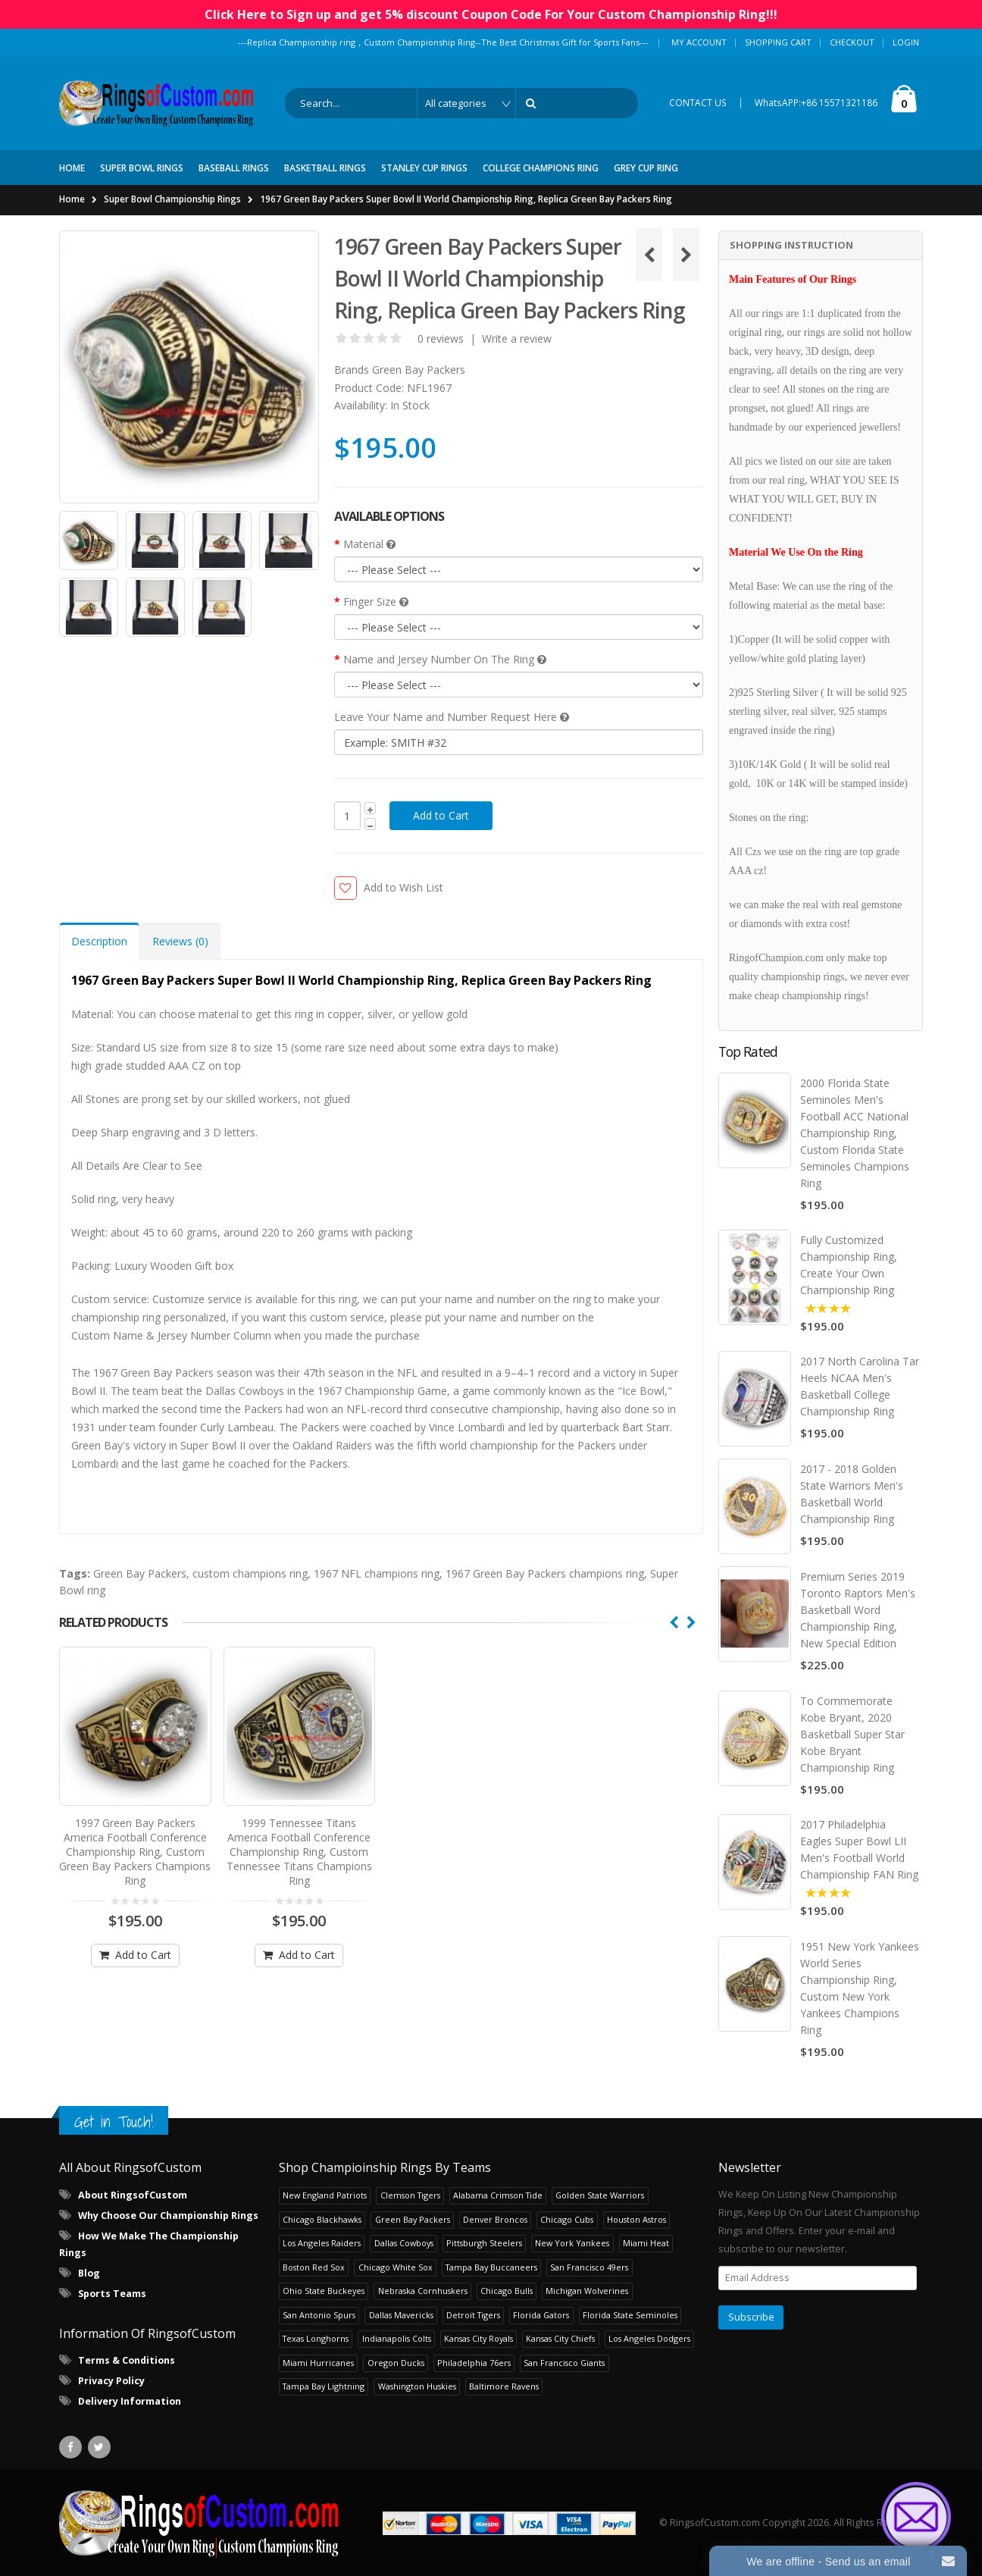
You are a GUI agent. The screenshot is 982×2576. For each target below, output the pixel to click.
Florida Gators (541, 2314)
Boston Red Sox (314, 2266)
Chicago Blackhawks (322, 2218)
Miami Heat (646, 2242)
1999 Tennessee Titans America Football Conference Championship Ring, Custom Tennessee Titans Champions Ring (299, 1845)
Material (369, 544)
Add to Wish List (403, 887)
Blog (89, 2272)
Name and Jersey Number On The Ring (444, 659)
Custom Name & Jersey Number (150, 1335)
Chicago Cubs (566, 2218)
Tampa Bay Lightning (323, 2385)
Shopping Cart (778, 42)
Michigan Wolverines (587, 2290)
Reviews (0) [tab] (180, 941)
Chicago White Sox (395, 2266)
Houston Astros (636, 2218)
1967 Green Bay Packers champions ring (545, 1573)
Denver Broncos (495, 2218)
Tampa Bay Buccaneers (491, 2266)
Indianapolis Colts (396, 2337)
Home (72, 199)
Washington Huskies (417, 2385)
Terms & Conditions (126, 2359)
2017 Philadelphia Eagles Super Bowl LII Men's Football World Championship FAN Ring (859, 1848)
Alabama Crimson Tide (498, 2194)
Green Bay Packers (418, 369)
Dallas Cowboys (403, 2242)
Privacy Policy (111, 2380)
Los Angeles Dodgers (649, 2337)
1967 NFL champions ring (376, 1573)
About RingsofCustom (132, 2194)
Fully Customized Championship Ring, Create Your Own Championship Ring (848, 1265)
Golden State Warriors (599, 2194)
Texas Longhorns (316, 2337)
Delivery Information (129, 2400)
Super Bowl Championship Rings (172, 199)
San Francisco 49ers (589, 2266)
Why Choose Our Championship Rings (168, 2214)
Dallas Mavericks (401, 2314)
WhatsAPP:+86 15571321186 (816, 102)
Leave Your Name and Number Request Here (451, 717)
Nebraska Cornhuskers (423, 2290)
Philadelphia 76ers (474, 2362)
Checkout (852, 42)
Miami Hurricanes (318, 2362)
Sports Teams (112, 2292)
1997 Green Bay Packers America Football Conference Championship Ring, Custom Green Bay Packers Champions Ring (135, 1845)
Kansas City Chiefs (560, 2337)
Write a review (517, 338)
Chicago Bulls (506, 2290)
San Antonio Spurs (319, 2314)
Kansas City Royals (478, 2337)
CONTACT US (698, 102)
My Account (699, 42)
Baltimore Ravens (504, 2385)
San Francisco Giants (564, 2362)
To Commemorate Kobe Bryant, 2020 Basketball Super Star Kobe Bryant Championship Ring (852, 1733)
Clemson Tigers (410, 2194)
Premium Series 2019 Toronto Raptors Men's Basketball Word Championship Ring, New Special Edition (857, 1609)
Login (906, 42)
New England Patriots (325, 2194)
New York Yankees (572, 2242)
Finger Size (375, 601)
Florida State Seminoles (630, 2314)
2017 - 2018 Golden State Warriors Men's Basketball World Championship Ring (851, 1494)
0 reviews (441, 338)
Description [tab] (99, 941)
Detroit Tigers (473, 2314)
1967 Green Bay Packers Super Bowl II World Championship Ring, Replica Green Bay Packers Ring (466, 199)
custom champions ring (250, 1573)
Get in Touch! (113, 2120)
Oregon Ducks (395, 2362)
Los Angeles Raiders (322, 2242)
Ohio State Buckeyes (323, 2290)
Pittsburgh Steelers (484, 2242)
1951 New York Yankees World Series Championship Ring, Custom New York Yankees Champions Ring (859, 1987)
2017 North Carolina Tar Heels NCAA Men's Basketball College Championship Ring (859, 1386)
